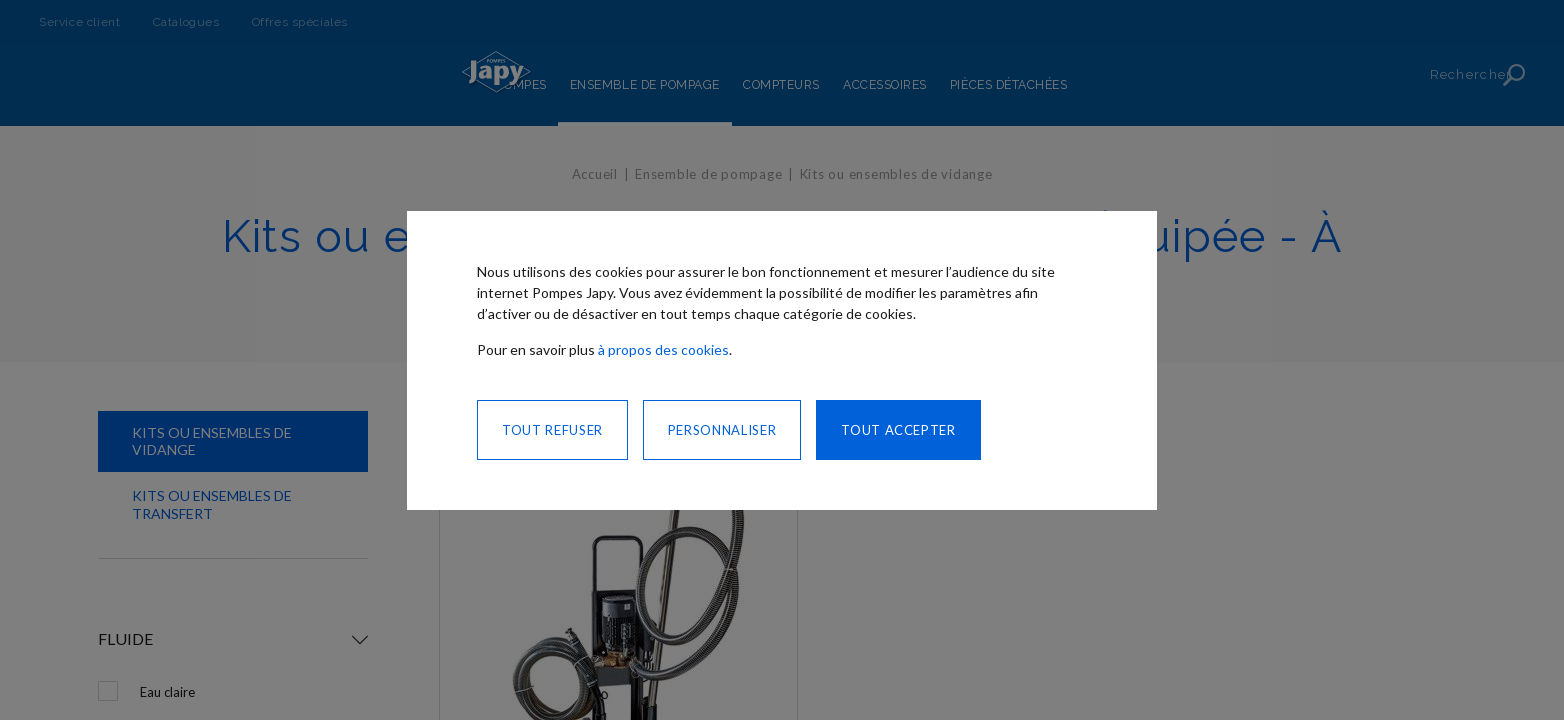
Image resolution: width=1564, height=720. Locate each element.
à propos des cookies (663, 349)
